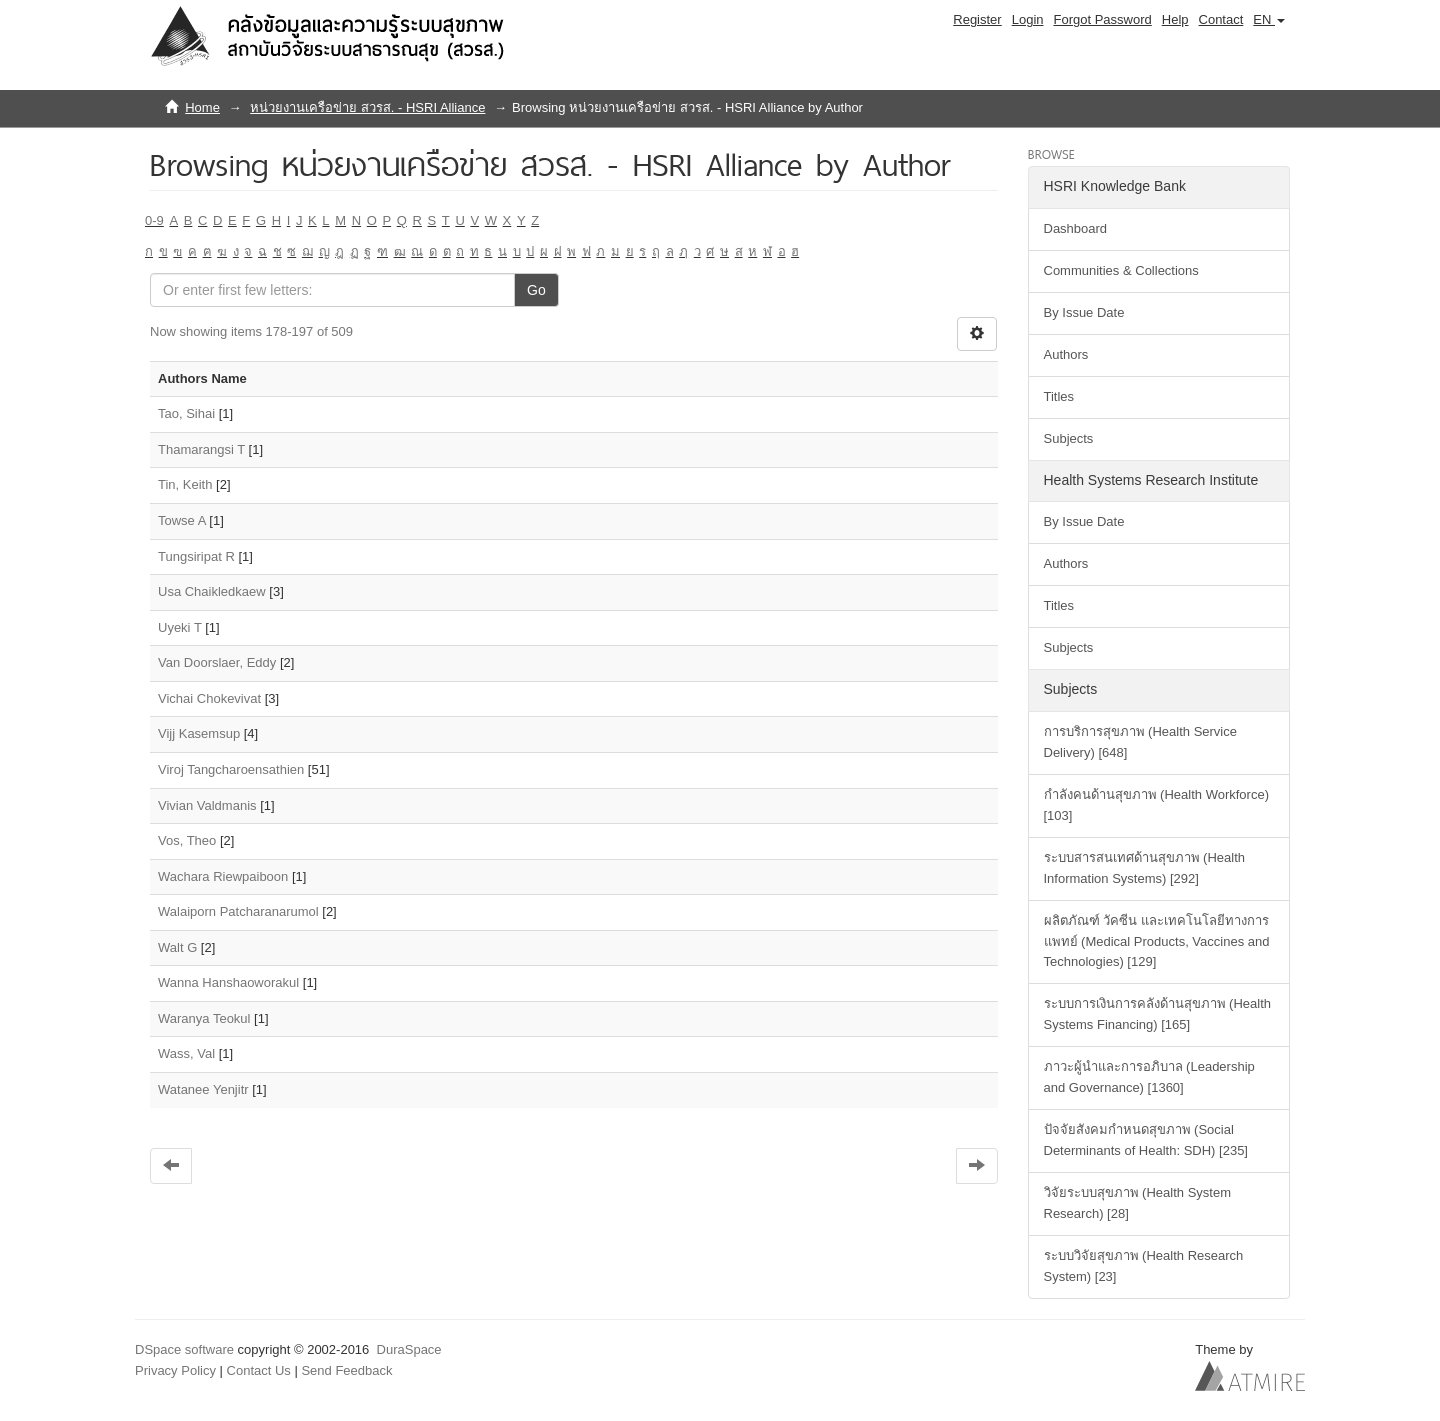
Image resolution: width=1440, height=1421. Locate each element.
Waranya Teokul (204, 1018)
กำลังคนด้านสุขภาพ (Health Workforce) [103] (1156, 805)
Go (536, 290)
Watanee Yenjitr (203, 1089)
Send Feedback (346, 1370)
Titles (1059, 396)
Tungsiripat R (196, 556)
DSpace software (184, 1349)
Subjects (1069, 438)
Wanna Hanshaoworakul (228, 982)
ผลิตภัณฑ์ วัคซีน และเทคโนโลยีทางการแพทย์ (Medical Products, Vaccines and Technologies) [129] (1157, 941)
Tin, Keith (185, 484)
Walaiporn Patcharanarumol (238, 911)
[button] (1269, 20)
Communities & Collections (1121, 270)
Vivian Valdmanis (207, 805)
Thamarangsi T (201, 449)
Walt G (177, 947)
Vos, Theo (187, 840)
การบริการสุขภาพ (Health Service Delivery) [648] (1140, 742)
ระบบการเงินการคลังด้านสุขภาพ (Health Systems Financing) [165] (1158, 1014)
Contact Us (259, 1370)
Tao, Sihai (186, 413)
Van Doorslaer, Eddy (217, 662)
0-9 (154, 220)
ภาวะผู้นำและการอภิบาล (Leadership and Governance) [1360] (1149, 1077)
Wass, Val (186, 1053)
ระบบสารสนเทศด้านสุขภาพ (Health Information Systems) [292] (1145, 868)
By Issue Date (1084, 312)
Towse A (182, 520)
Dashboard (1076, 228)
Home (202, 107)
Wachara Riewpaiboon (223, 876)
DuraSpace (409, 1349)
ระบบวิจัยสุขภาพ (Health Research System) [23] (1144, 1266)
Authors (1066, 354)
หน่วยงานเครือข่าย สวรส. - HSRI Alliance (367, 107)
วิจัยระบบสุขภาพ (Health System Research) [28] (1137, 1203)
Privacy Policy (175, 1370)
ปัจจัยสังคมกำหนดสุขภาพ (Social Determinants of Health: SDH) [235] (1146, 1140)
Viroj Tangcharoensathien (231, 769)
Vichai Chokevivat (209, 698)
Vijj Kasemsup (199, 733)
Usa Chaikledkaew (212, 591)
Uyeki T (180, 627)
